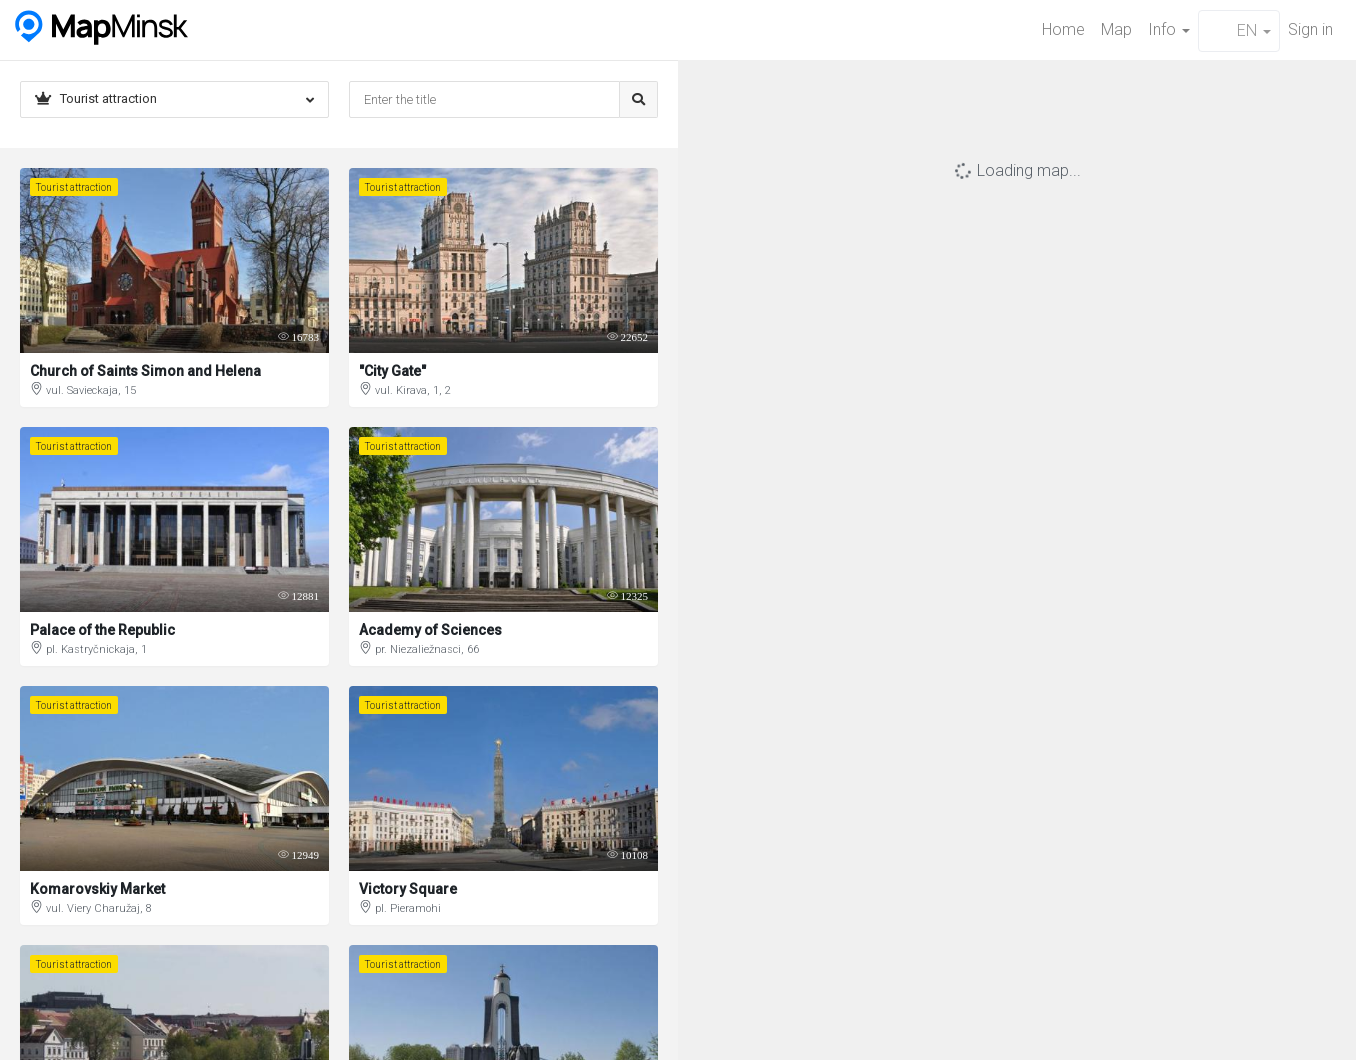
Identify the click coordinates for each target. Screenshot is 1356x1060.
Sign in (1310, 29)
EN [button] (1239, 30)
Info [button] (1169, 29)
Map (1116, 29)
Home (1063, 29)
